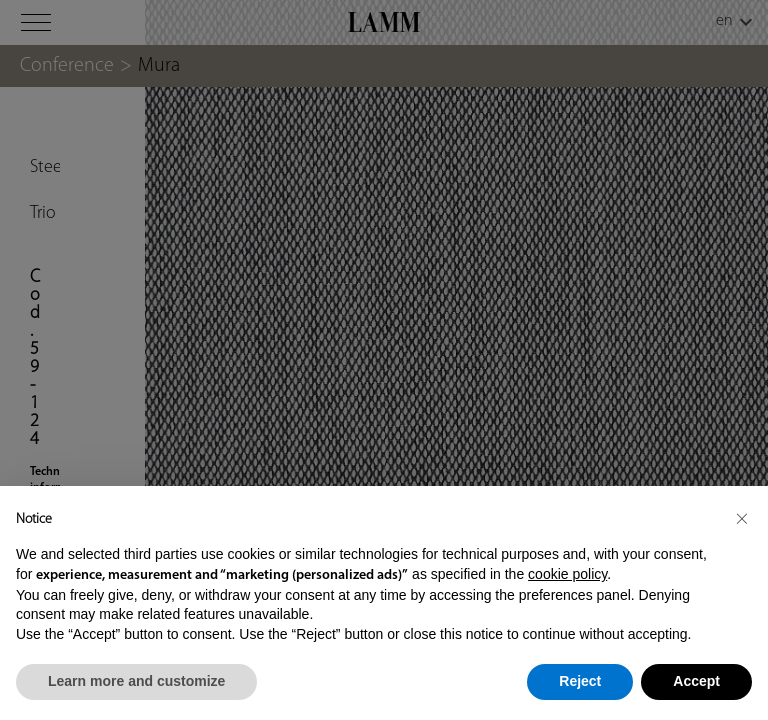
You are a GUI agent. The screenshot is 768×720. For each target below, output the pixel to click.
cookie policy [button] (567, 574)
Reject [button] (580, 681)
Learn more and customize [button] (136, 681)
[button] (742, 518)
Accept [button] (696, 681)
